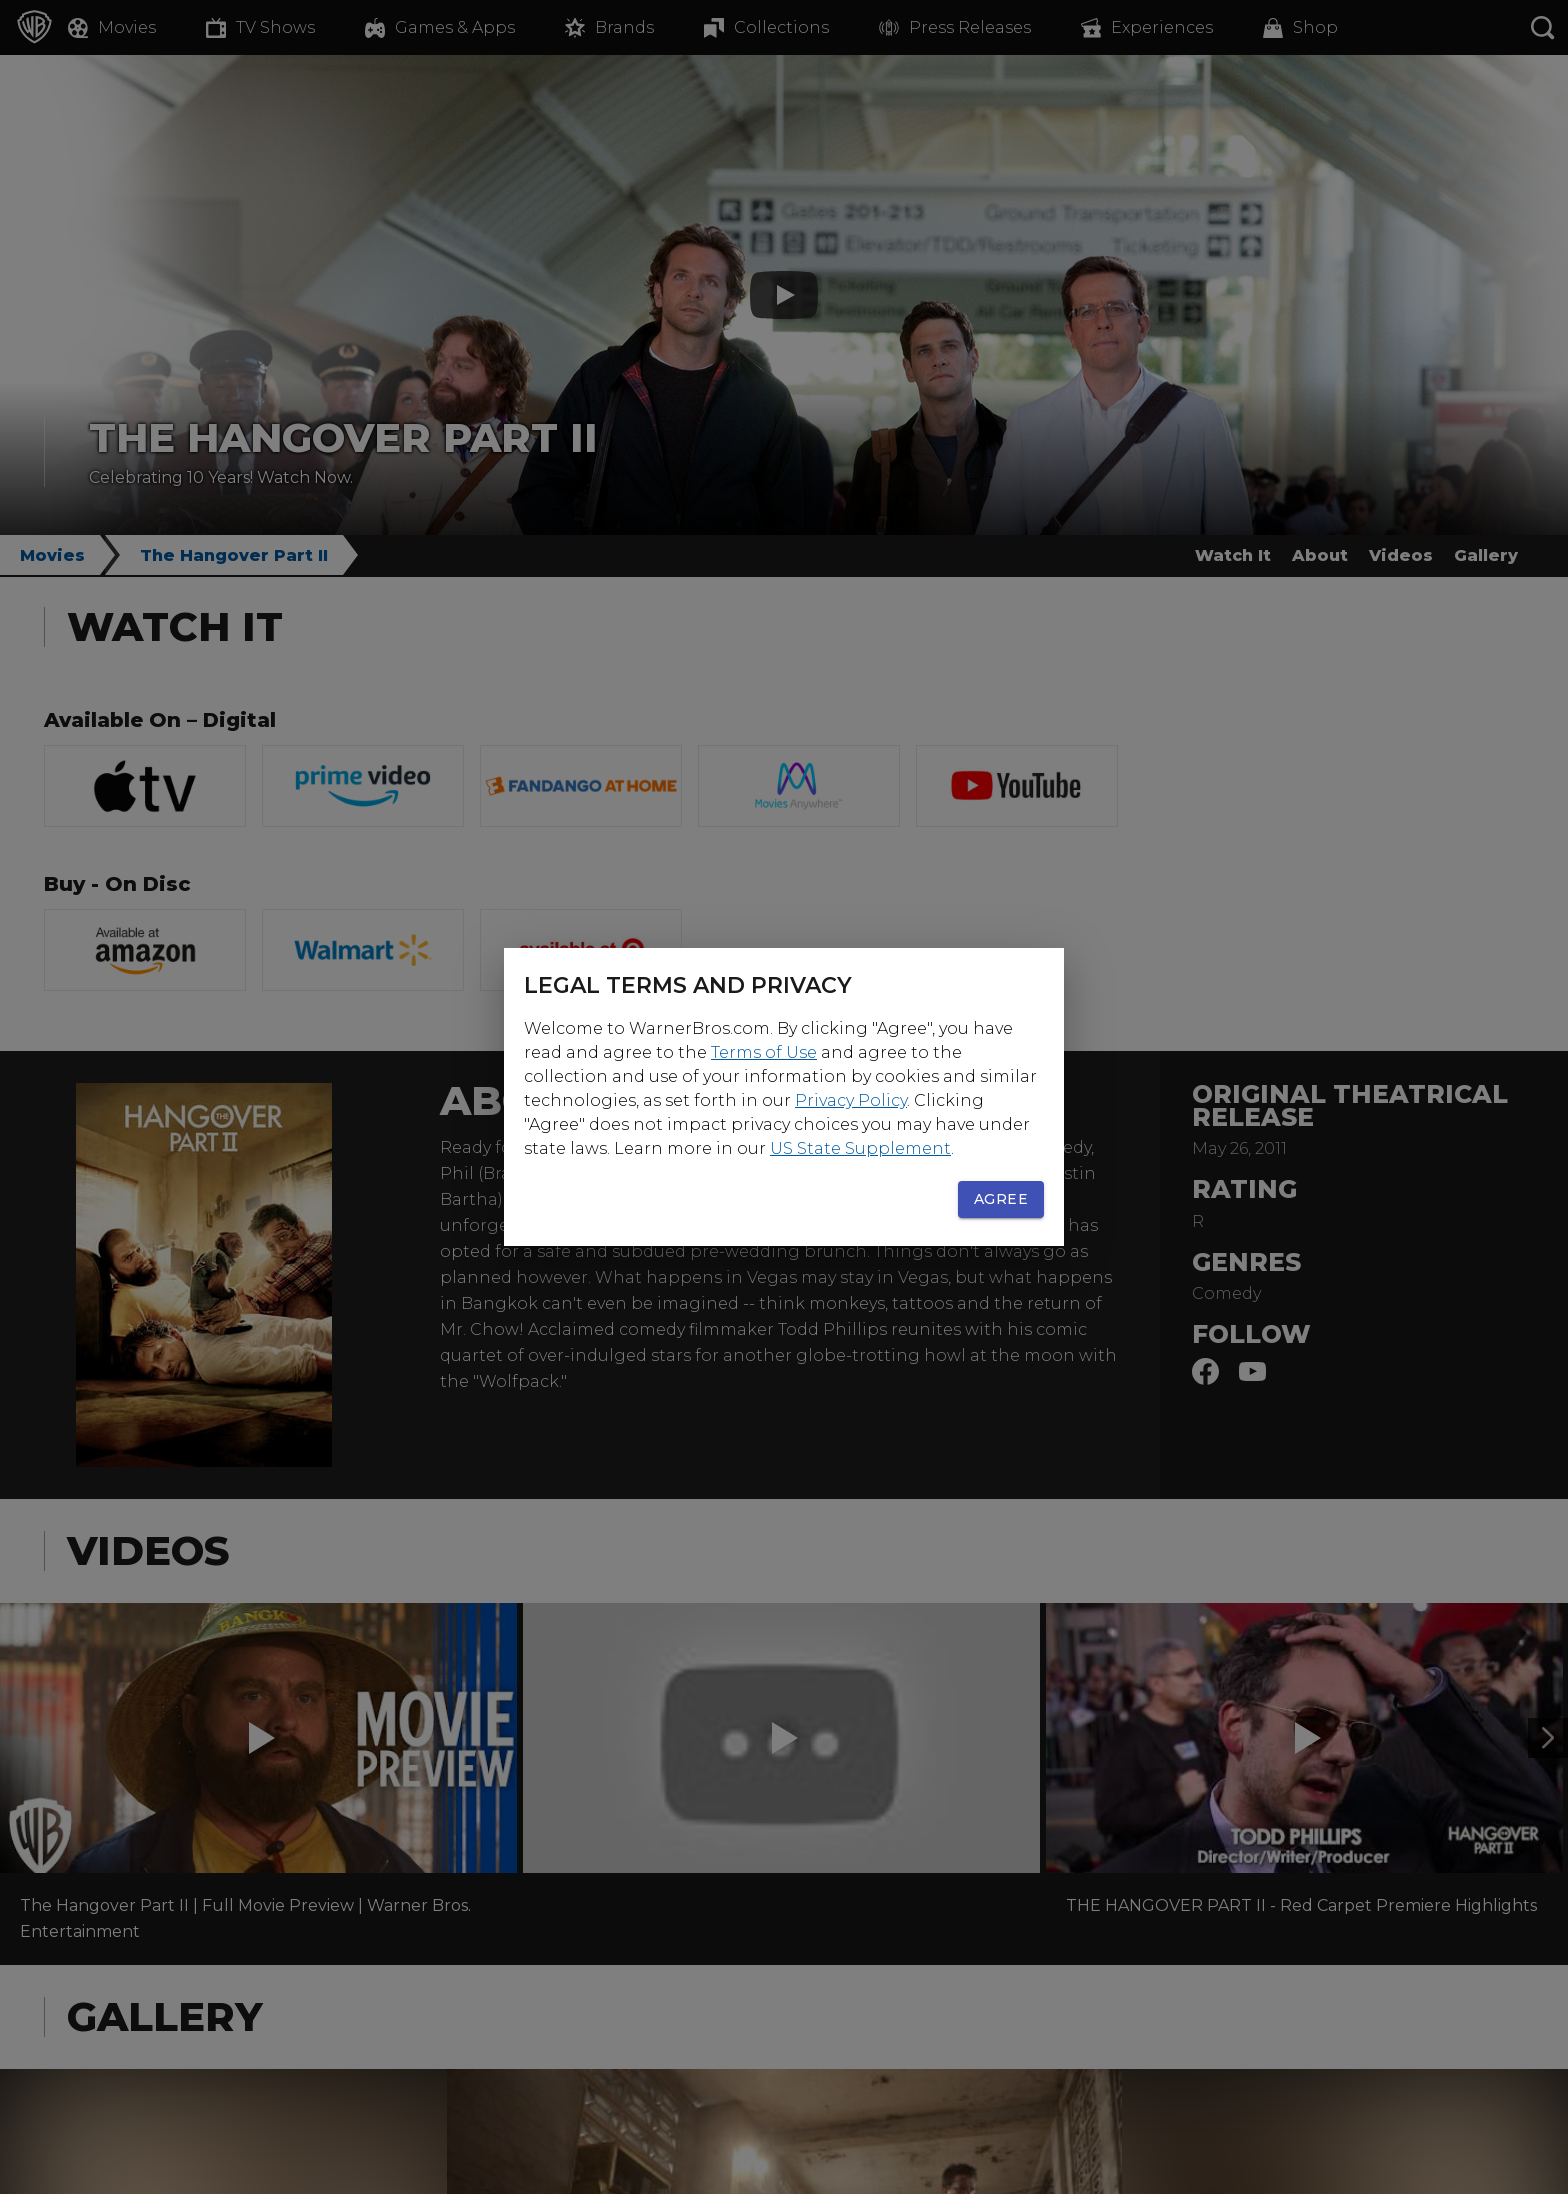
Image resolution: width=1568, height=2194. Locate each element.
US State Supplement (860, 1148)
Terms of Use (764, 1052)
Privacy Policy (851, 1100)
